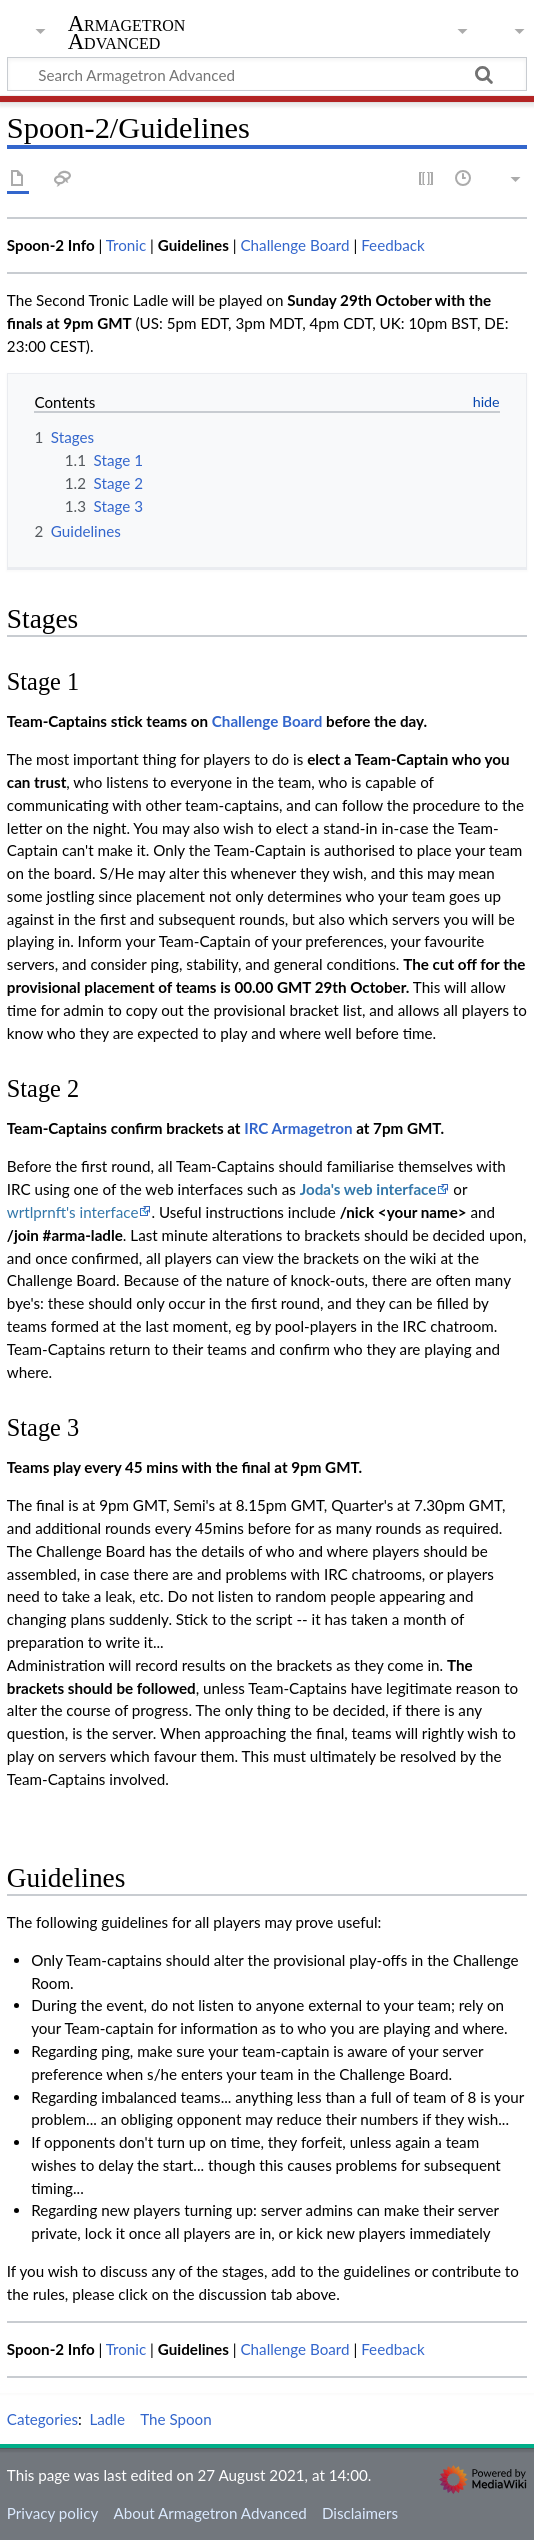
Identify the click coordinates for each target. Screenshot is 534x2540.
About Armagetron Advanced (209, 2513)
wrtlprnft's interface (73, 1212)
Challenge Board (294, 245)
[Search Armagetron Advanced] (267, 74)
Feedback (393, 245)
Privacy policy (52, 2513)
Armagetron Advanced (127, 34)
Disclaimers (360, 2513)
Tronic (126, 245)
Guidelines (193, 245)
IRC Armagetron (298, 1128)
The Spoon (176, 2419)
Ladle (107, 2419)
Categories (42, 2419)
